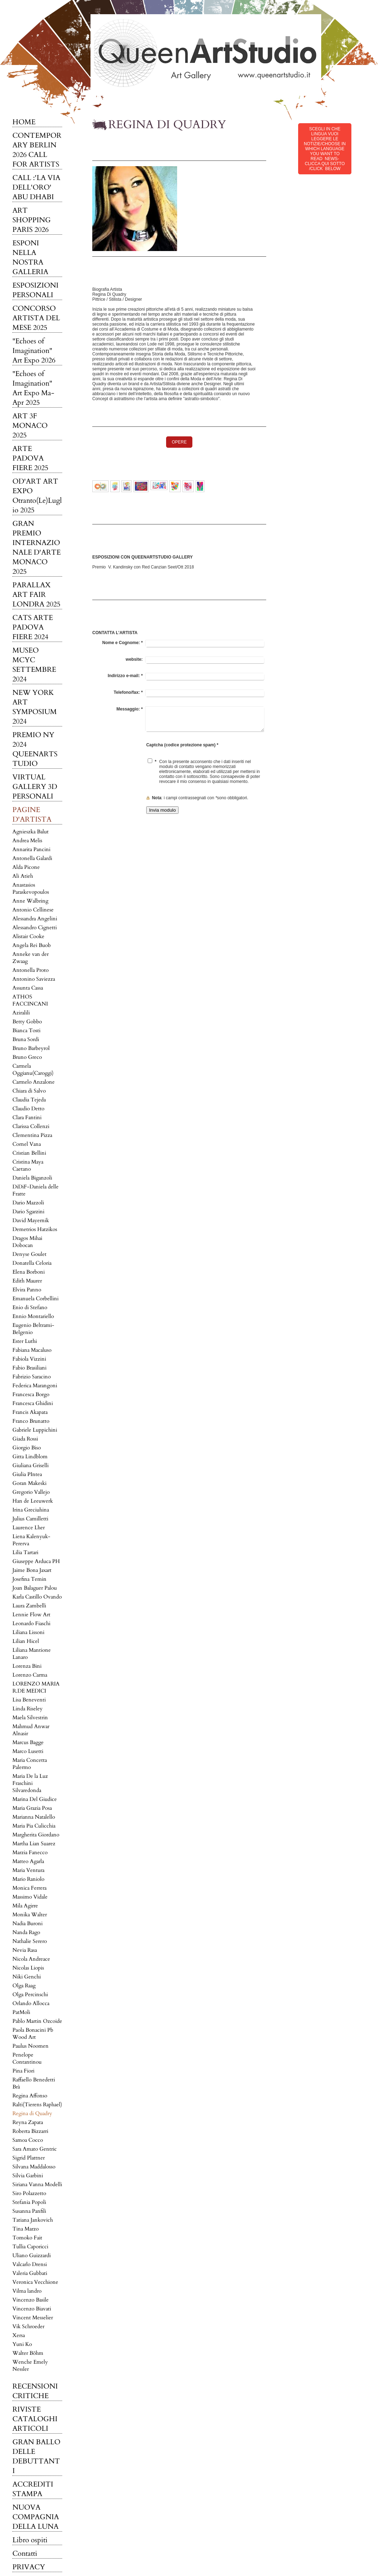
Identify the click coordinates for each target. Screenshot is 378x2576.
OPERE (179, 442)
